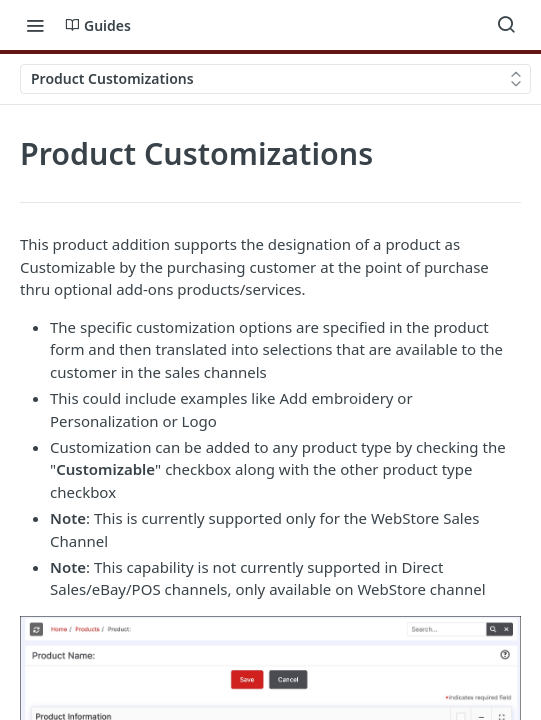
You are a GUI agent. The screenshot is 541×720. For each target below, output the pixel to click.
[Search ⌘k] (506, 25)
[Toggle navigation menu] (35, 25)
